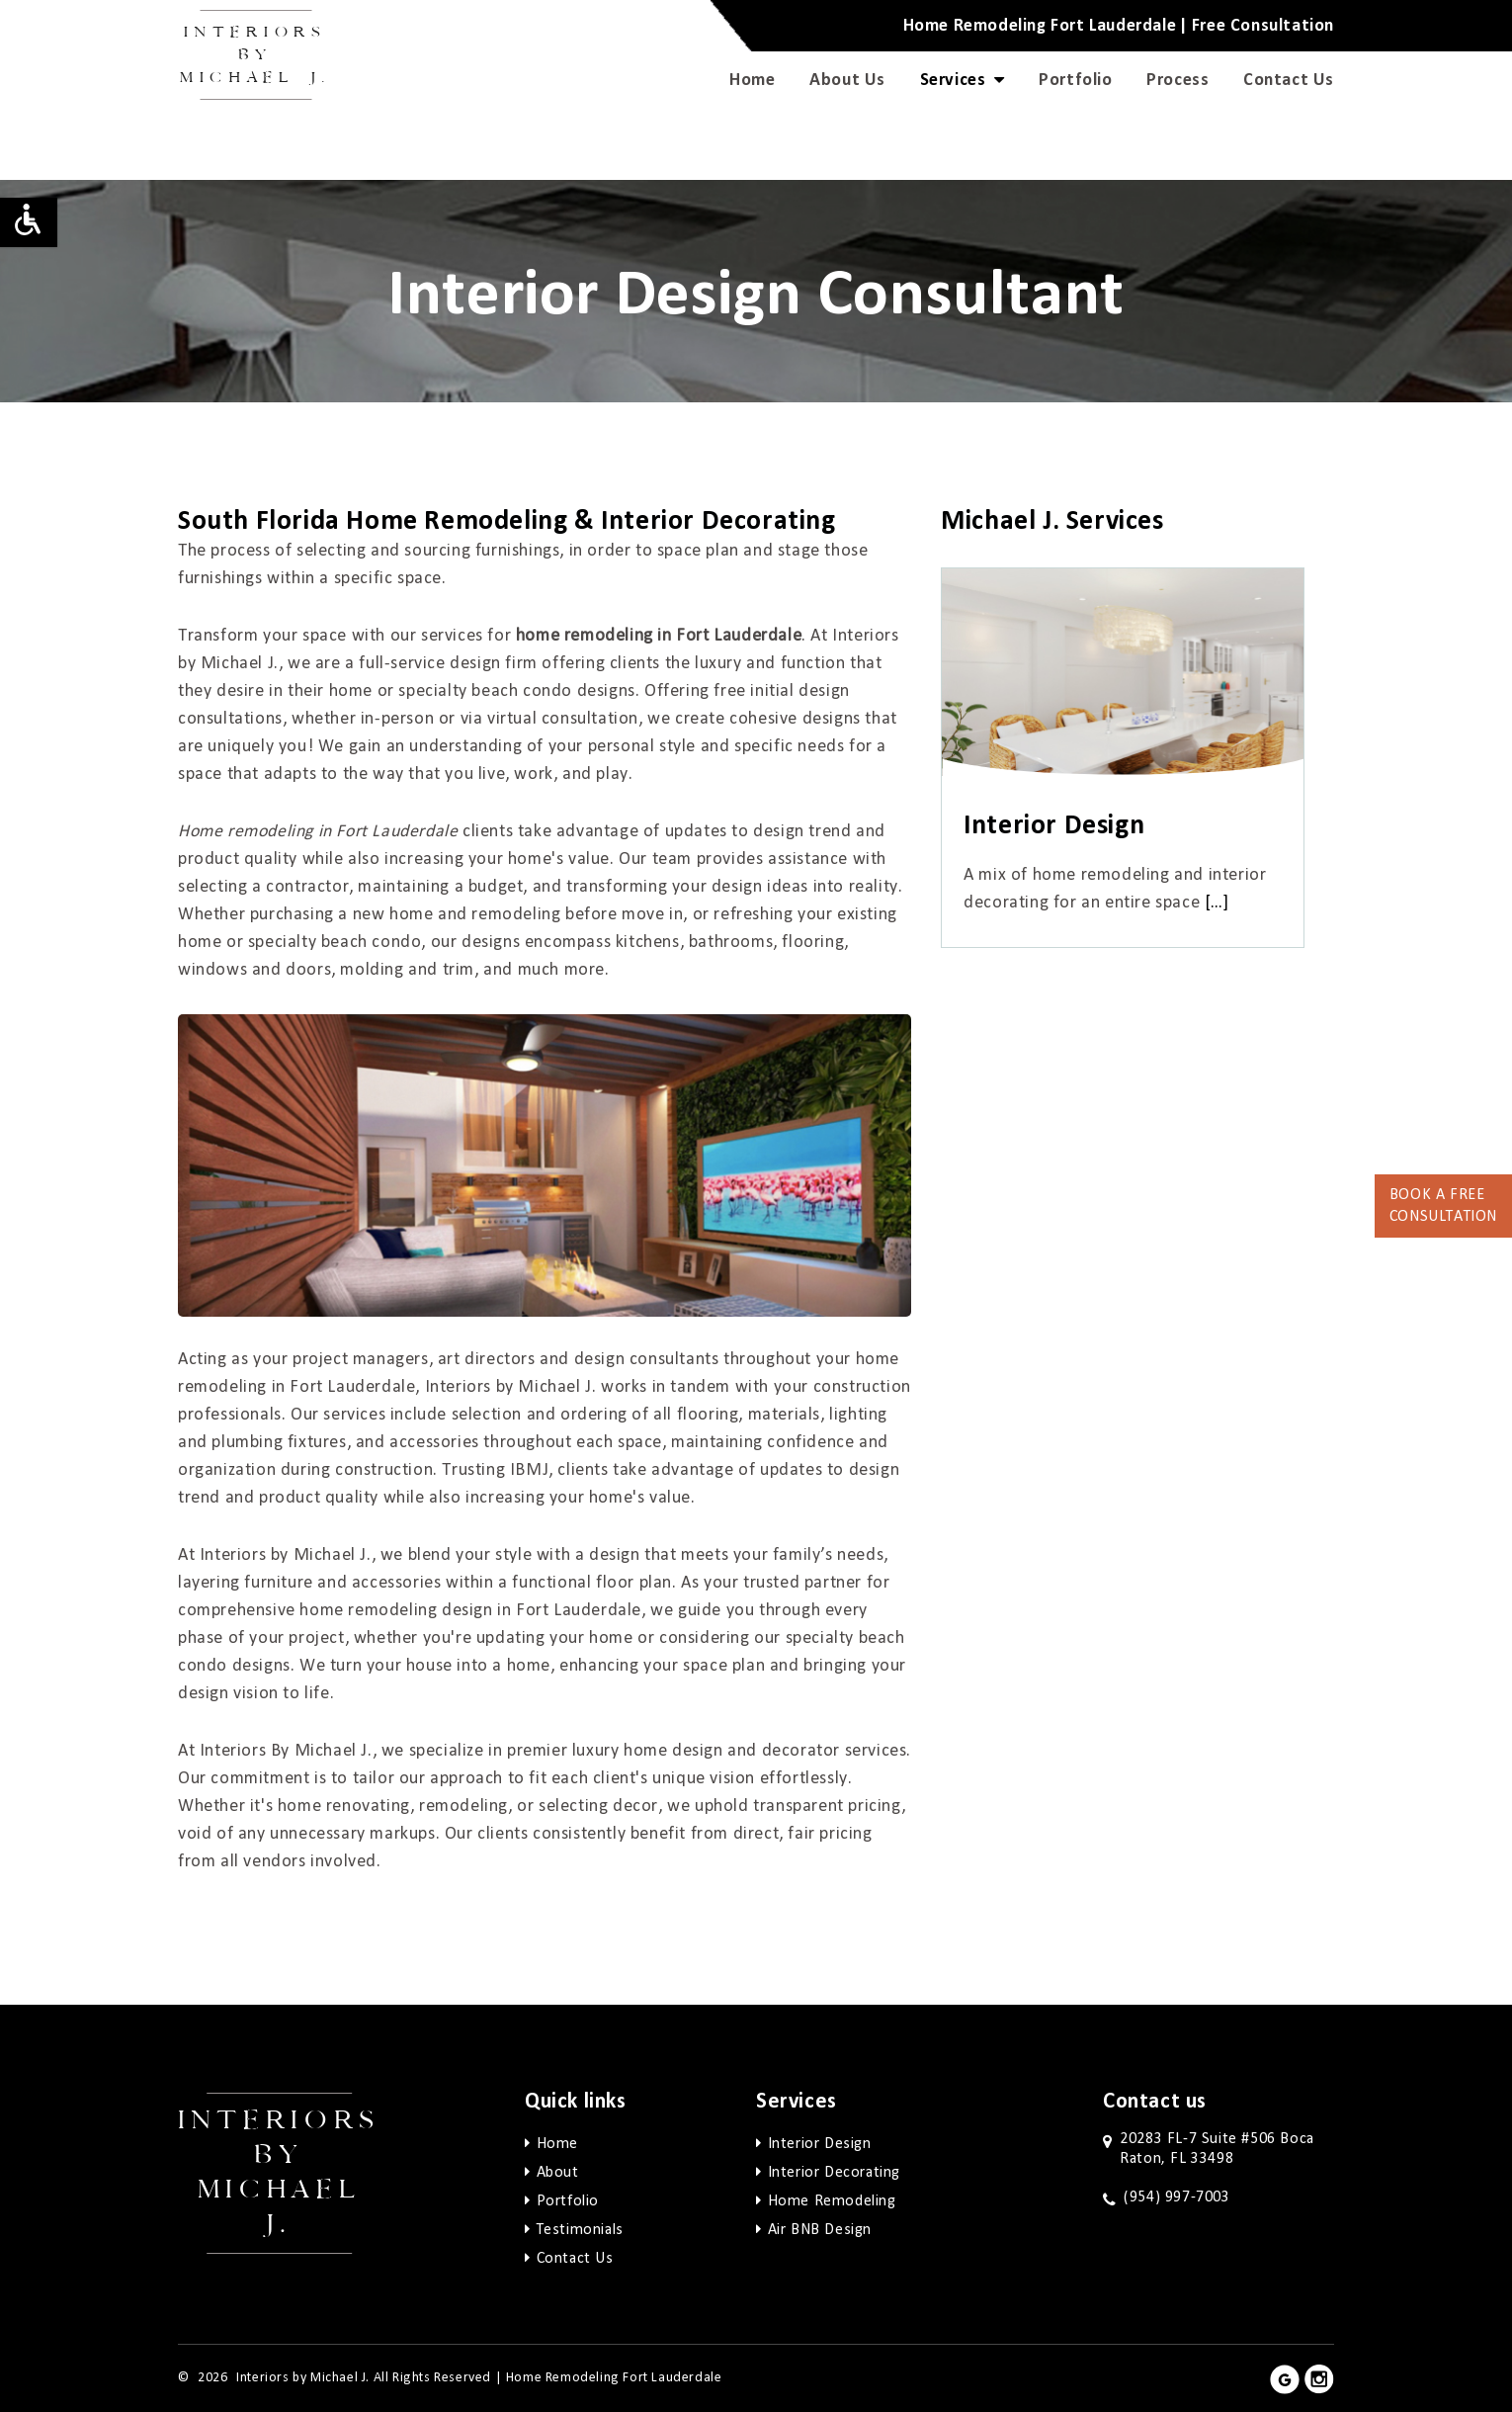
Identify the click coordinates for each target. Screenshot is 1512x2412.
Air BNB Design (820, 2230)
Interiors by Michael (255, 55)
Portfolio (1075, 79)
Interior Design (820, 2144)
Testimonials (580, 2230)
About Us (847, 79)
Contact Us (1288, 79)
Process (1177, 79)
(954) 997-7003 (1176, 2197)
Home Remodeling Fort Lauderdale (614, 2377)
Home (752, 79)
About (558, 2173)
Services (962, 79)
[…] (1217, 903)
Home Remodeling (832, 2201)
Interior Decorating (834, 2173)
